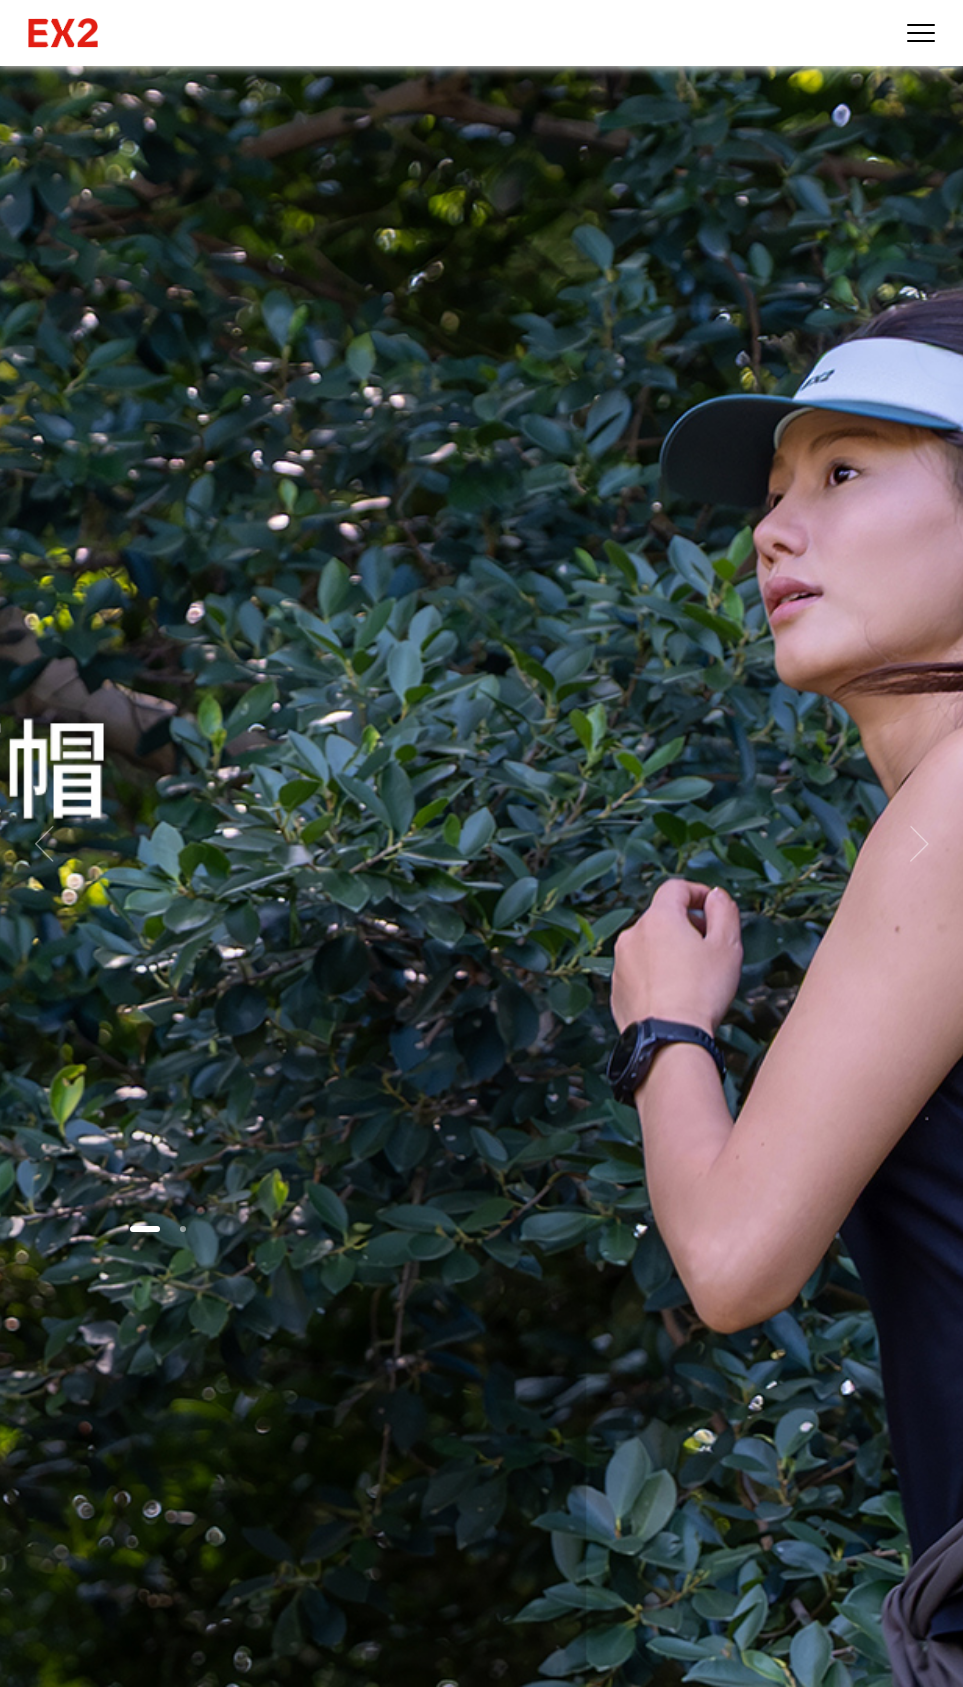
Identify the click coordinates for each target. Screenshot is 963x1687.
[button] (145, 1229)
